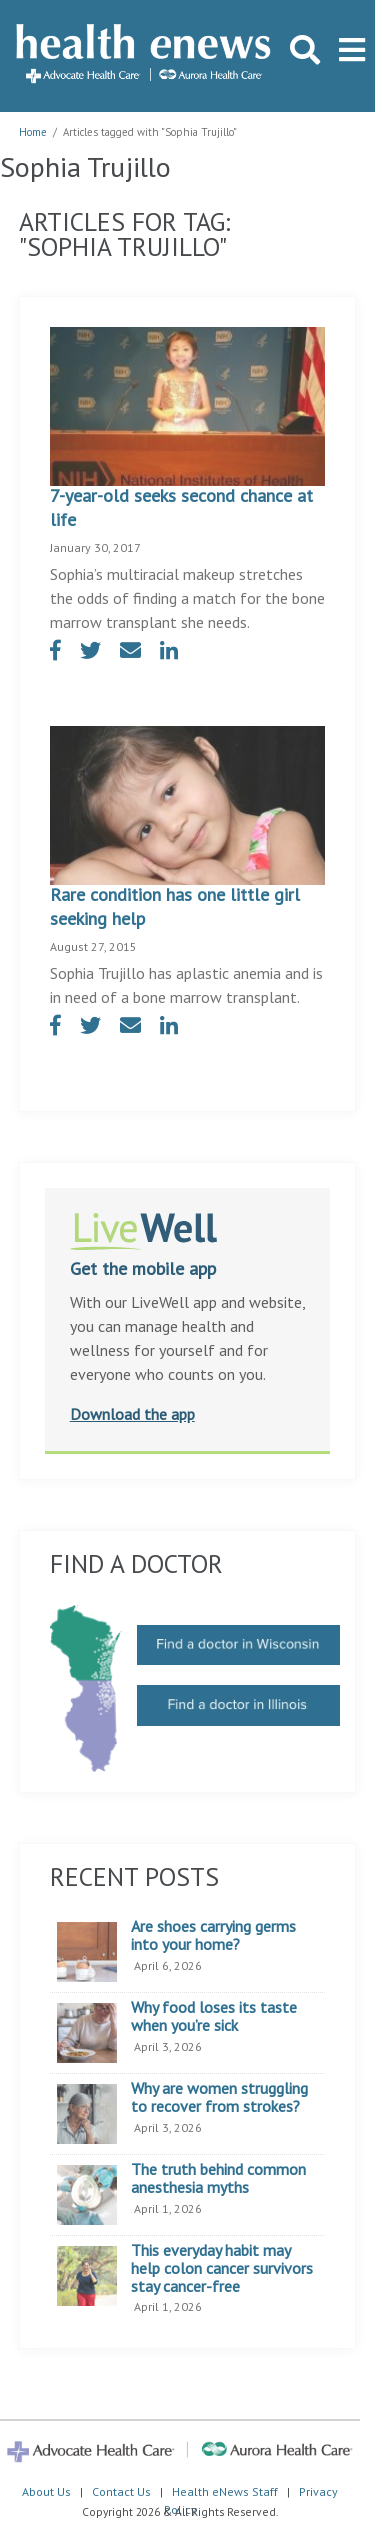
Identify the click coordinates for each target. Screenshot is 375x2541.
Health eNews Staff (225, 2491)
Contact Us (121, 2491)
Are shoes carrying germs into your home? (213, 1935)
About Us (46, 2491)
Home (33, 132)
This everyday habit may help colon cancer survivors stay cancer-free (222, 2268)
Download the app (132, 1414)
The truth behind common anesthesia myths (218, 2178)
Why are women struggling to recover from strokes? (219, 2097)
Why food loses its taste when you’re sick (214, 2016)
